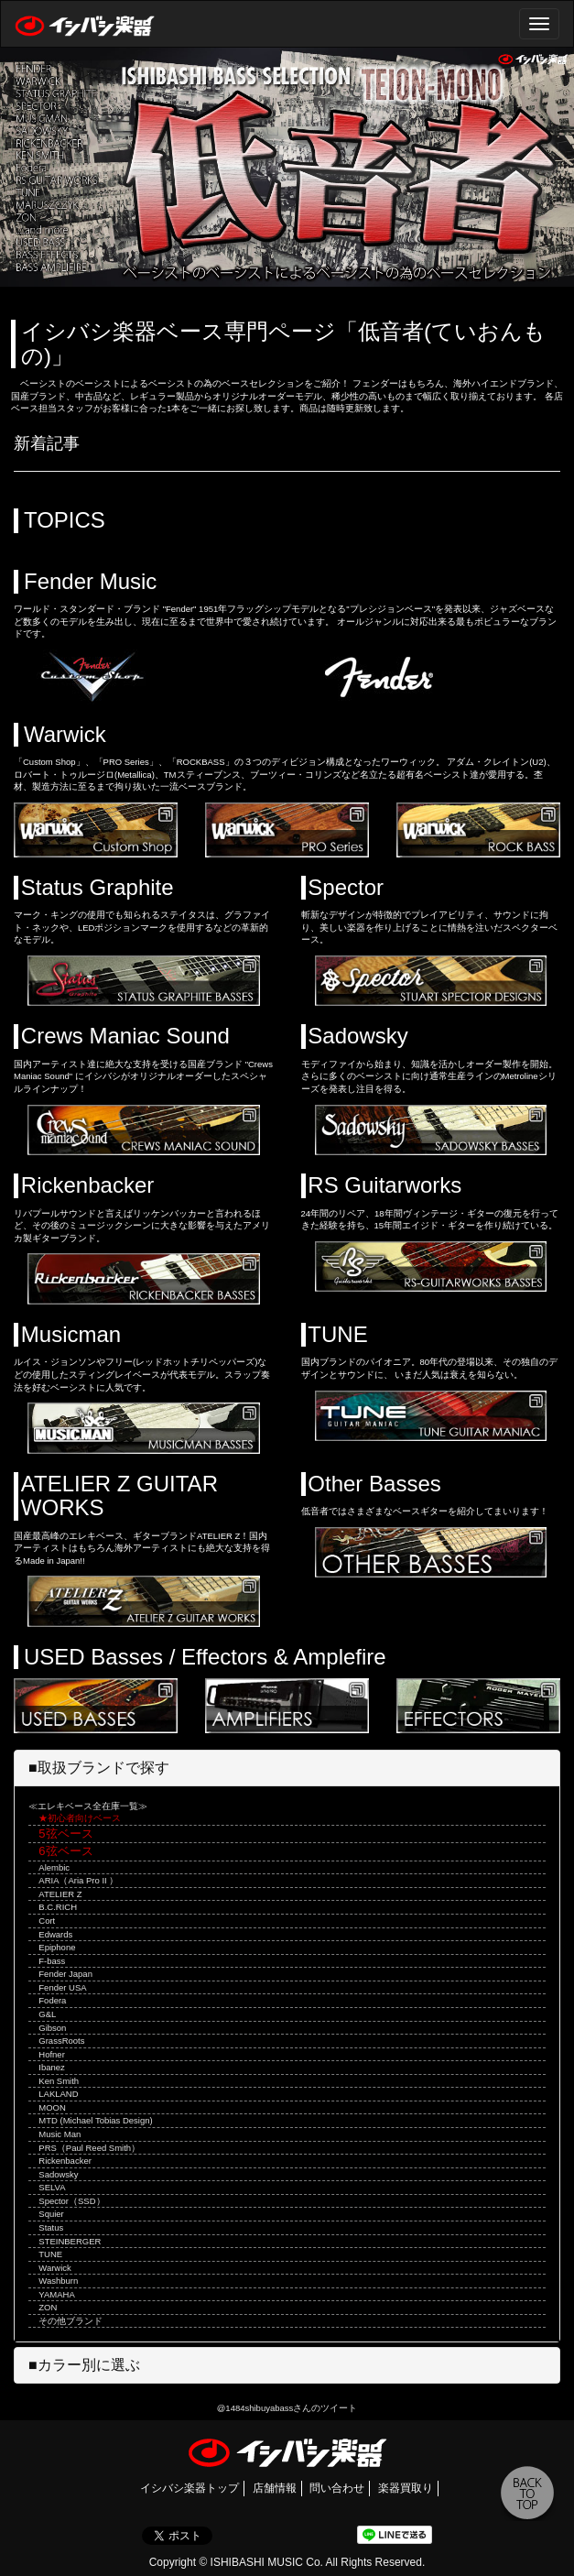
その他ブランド (70, 2321)
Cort (46, 1921)
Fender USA (62, 1987)
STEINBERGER (69, 2241)
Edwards (55, 1934)
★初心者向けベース (79, 1818)
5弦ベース (65, 1833)
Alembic (54, 1867)
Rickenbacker (65, 2161)
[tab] (287, 1768)
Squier (50, 2214)
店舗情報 (275, 2488)
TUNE (50, 2254)
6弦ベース (65, 1851)
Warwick (54, 2268)
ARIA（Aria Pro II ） (78, 1880)
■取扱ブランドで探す (98, 1767)
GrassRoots (61, 2041)
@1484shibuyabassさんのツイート (287, 2408)
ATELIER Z (59, 1894)
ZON (47, 2307)
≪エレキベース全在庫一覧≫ (87, 1806)
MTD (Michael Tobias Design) (95, 2120)
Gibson (52, 2028)
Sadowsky (58, 2174)
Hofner (51, 2054)
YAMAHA (56, 2294)
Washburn (58, 2281)
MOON (52, 2107)
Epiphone (56, 1947)
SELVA (51, 2187)
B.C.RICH (57, 1907)
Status (50, 2227)
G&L (47, 2014)
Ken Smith (58, 2081)
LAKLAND (58, 2094)
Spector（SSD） (71, 2201)
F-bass (51, 1961)
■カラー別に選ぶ (84, 2365)
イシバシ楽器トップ (189, 2488)
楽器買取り (405, 2488)
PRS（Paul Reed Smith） (89, 2148)
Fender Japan (65, 1974)
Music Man (59, 2134)
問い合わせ (336, 2488)
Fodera (52, 2000)
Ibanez (51, 2067)
